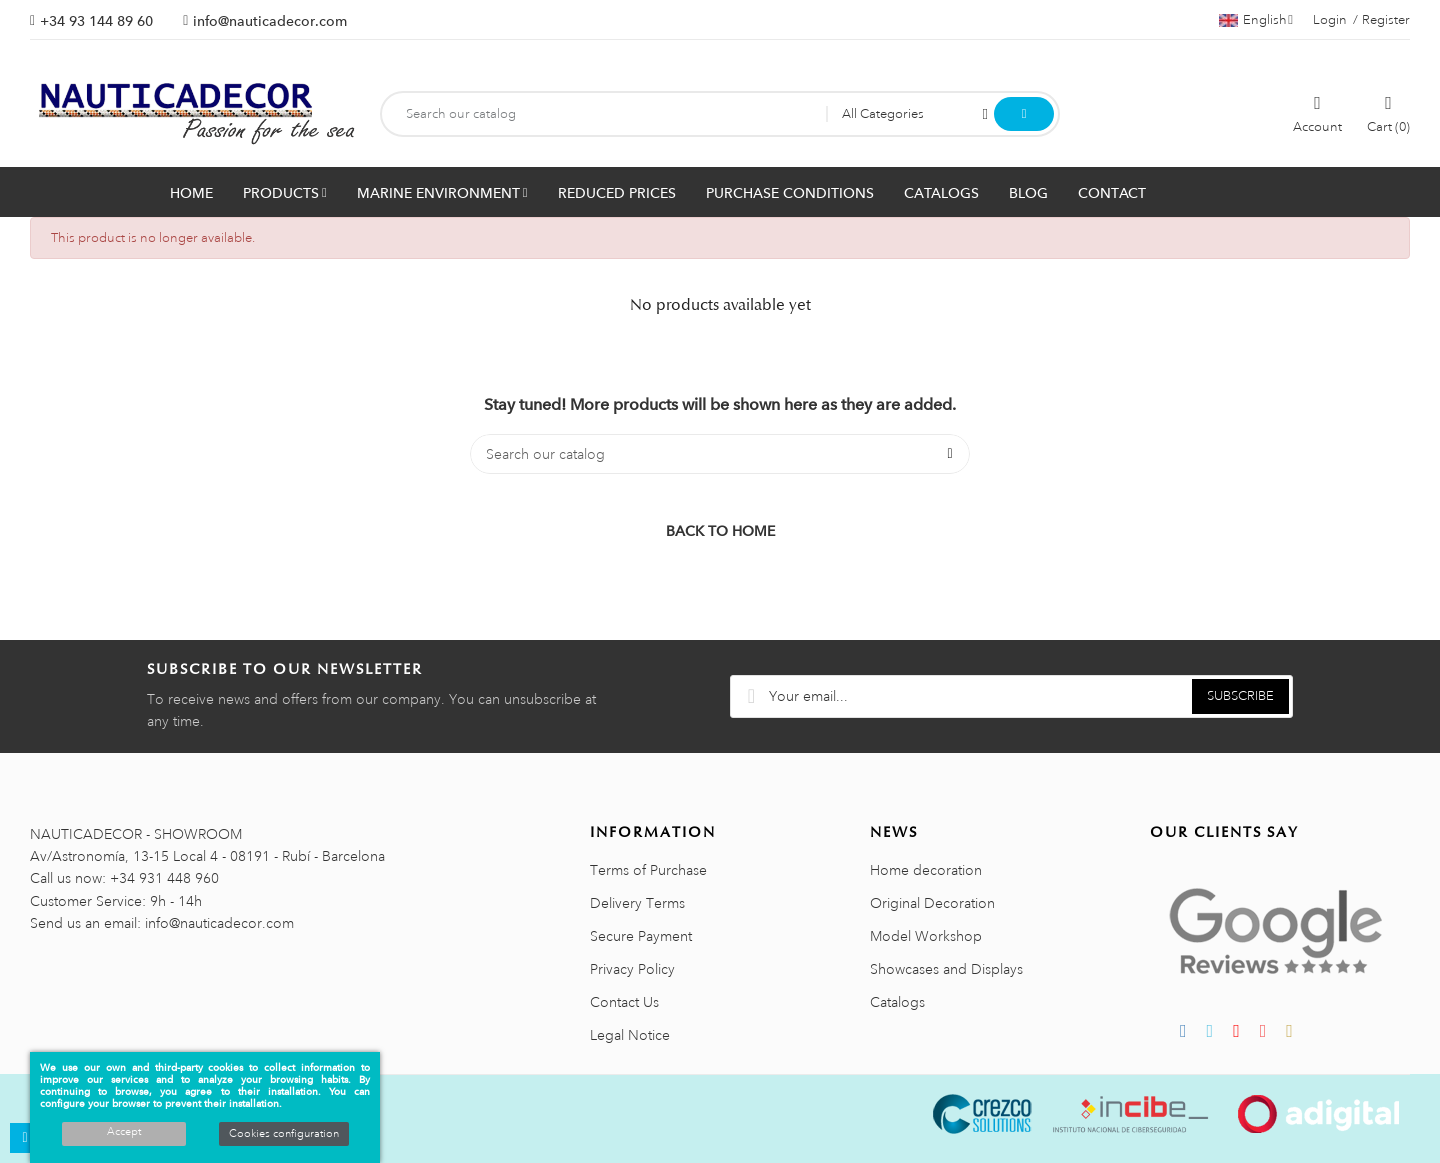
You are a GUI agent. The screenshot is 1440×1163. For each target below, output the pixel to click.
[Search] (720, 454)
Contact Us (624, 1002)
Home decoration (926, 870)
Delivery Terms (637, 903)
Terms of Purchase (648, 870)
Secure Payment (641, 936)
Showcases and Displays (946, 969)
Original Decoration (932, 903)
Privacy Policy (632, 969)
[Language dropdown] (1256, 20)
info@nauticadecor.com (270, 21)
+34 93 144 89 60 (96, 21)
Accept (124, 1132)
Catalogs (897, 1002)
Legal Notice (630, 1035)
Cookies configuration (284, 1134)
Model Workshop (926, 936)
